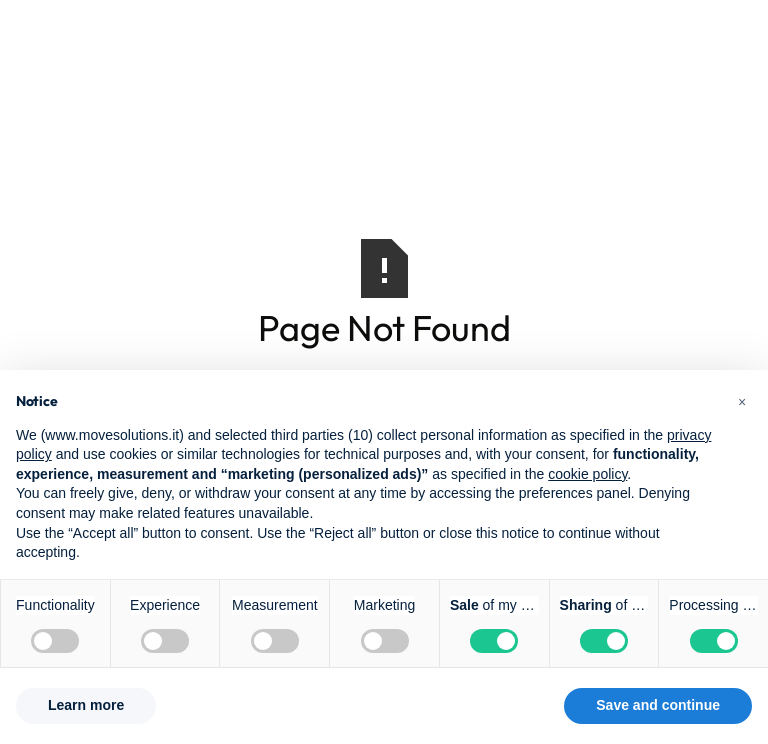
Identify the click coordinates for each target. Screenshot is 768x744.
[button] (742, 402)
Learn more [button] (86, 705)
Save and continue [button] (658, 705)
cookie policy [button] (587, 474)
